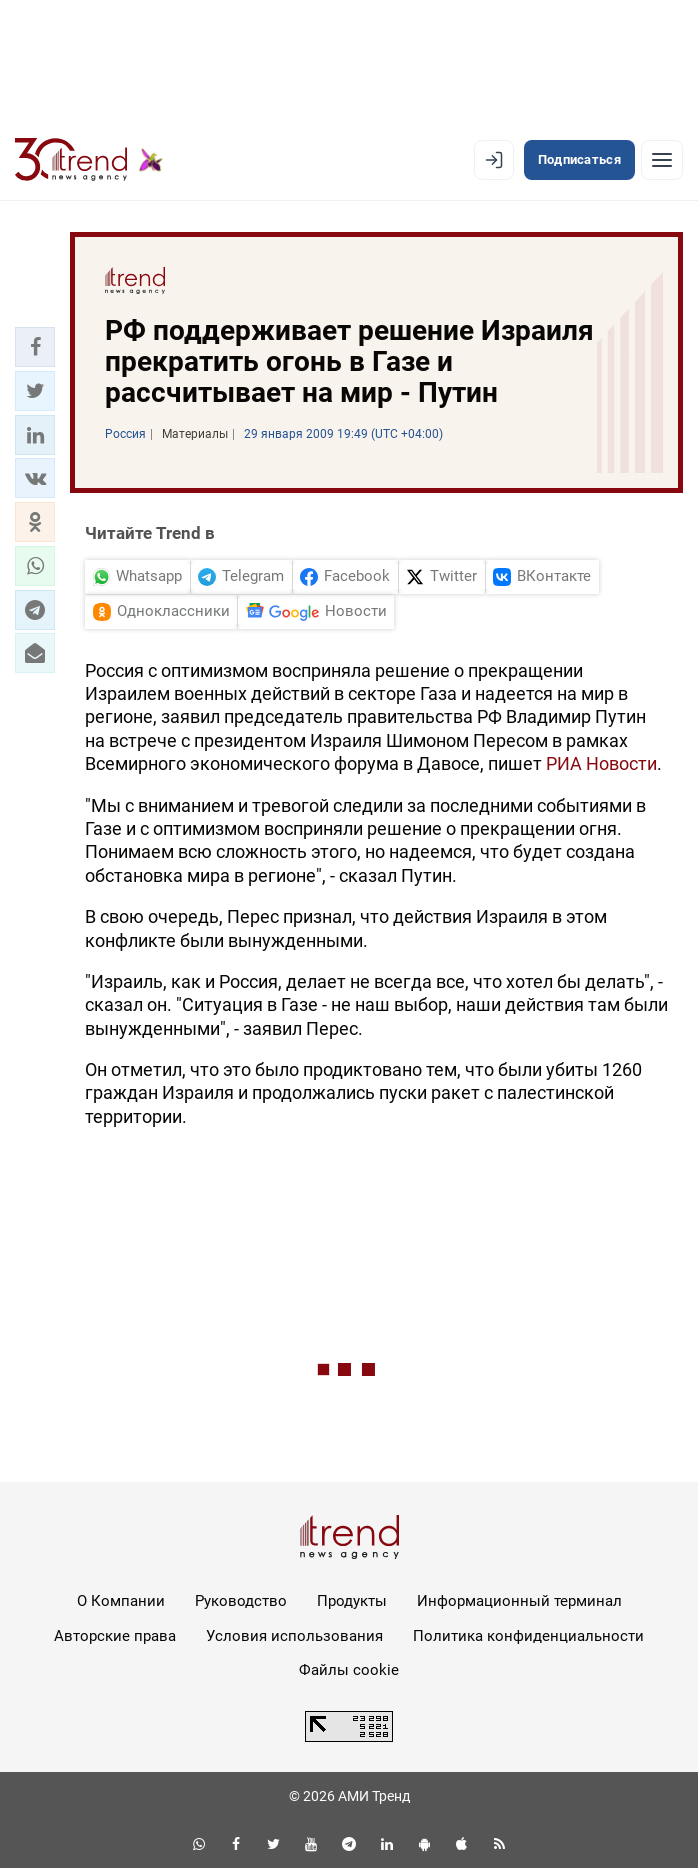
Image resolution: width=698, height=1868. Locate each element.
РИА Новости (601, 763)
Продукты (352, 1601)
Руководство (241, 1601)
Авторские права (115, 1636)
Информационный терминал (519, 1601)
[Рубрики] (662, 160)
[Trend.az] (89, 160)
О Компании (121, 1601)
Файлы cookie (349, 1670)
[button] (35, 347)
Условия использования (294, 1636)
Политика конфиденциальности (528, 1636)
